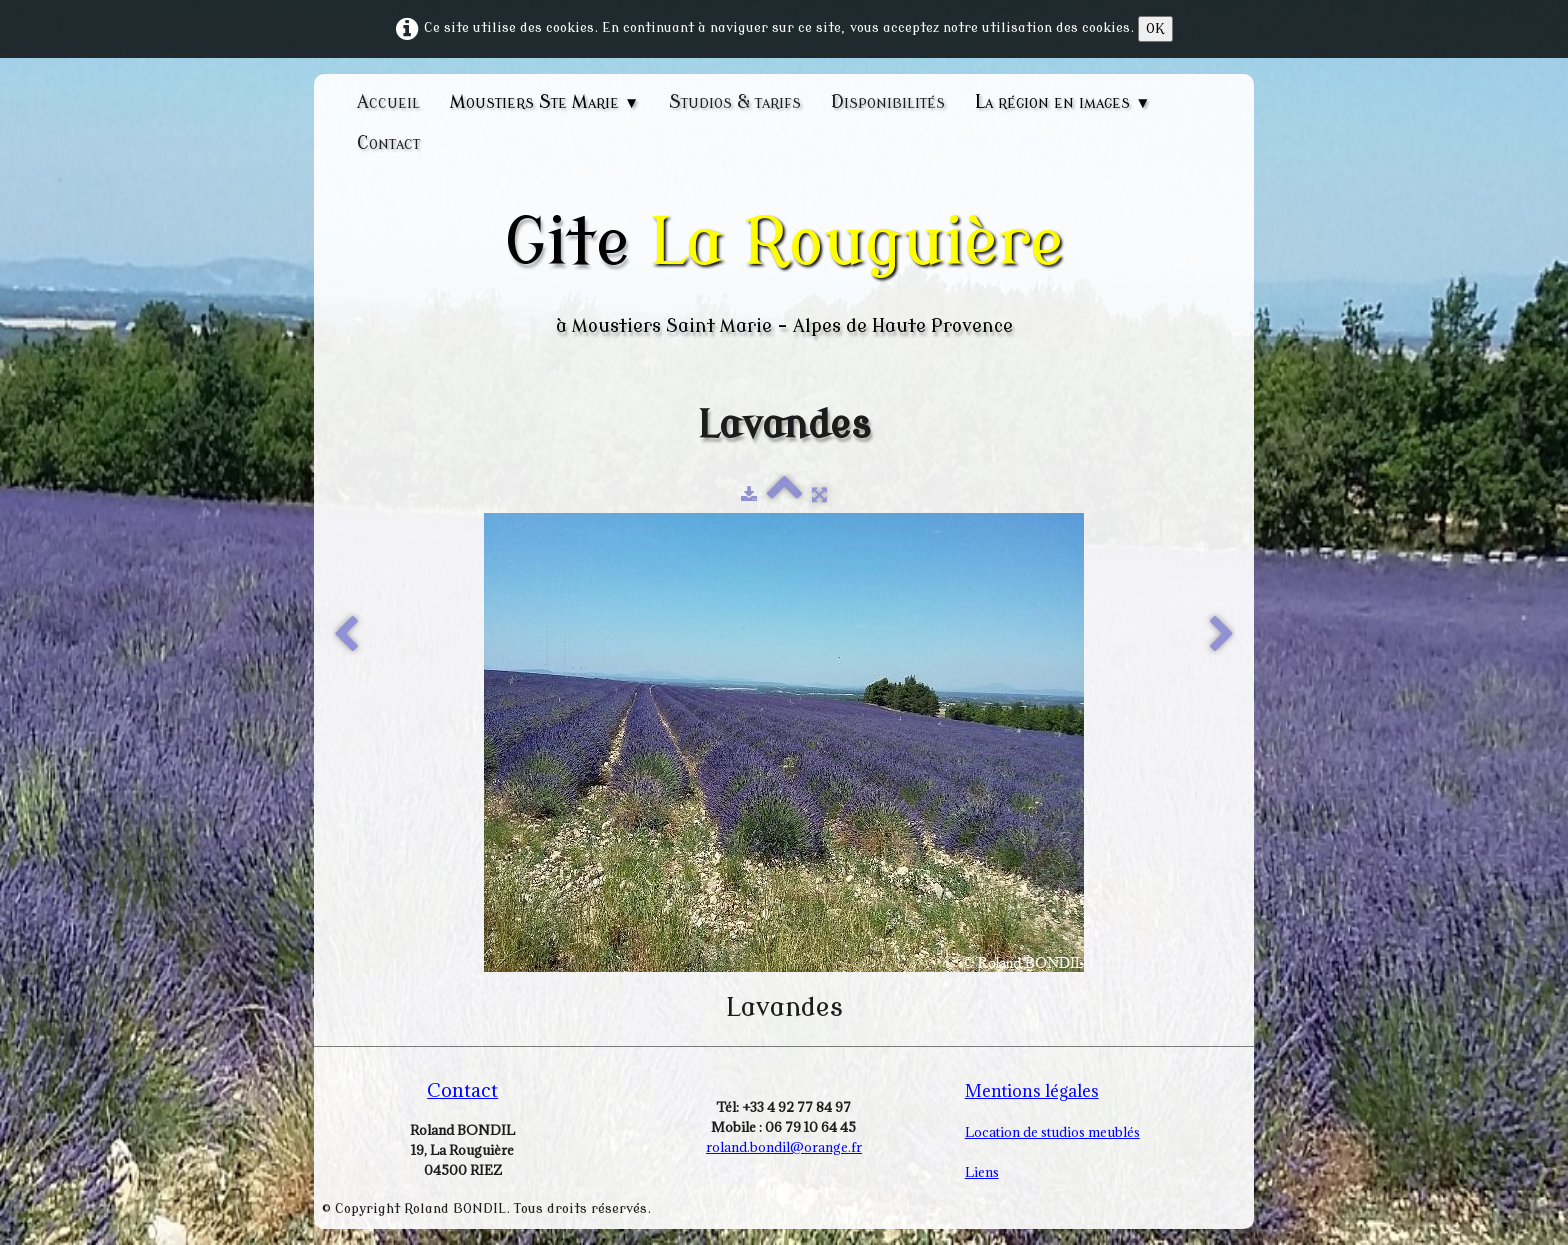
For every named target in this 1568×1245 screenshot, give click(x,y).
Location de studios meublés (1052, 1132)
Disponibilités (888, 102)
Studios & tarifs (735, 102)
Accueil (388, 102)
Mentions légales (1032, 1091)
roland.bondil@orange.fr (784, 1147)
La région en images (1062, 102)
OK (1155, 28)
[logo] (784, 271)
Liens (982, 1172)
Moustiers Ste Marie (544, 102)
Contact (388, 143)
